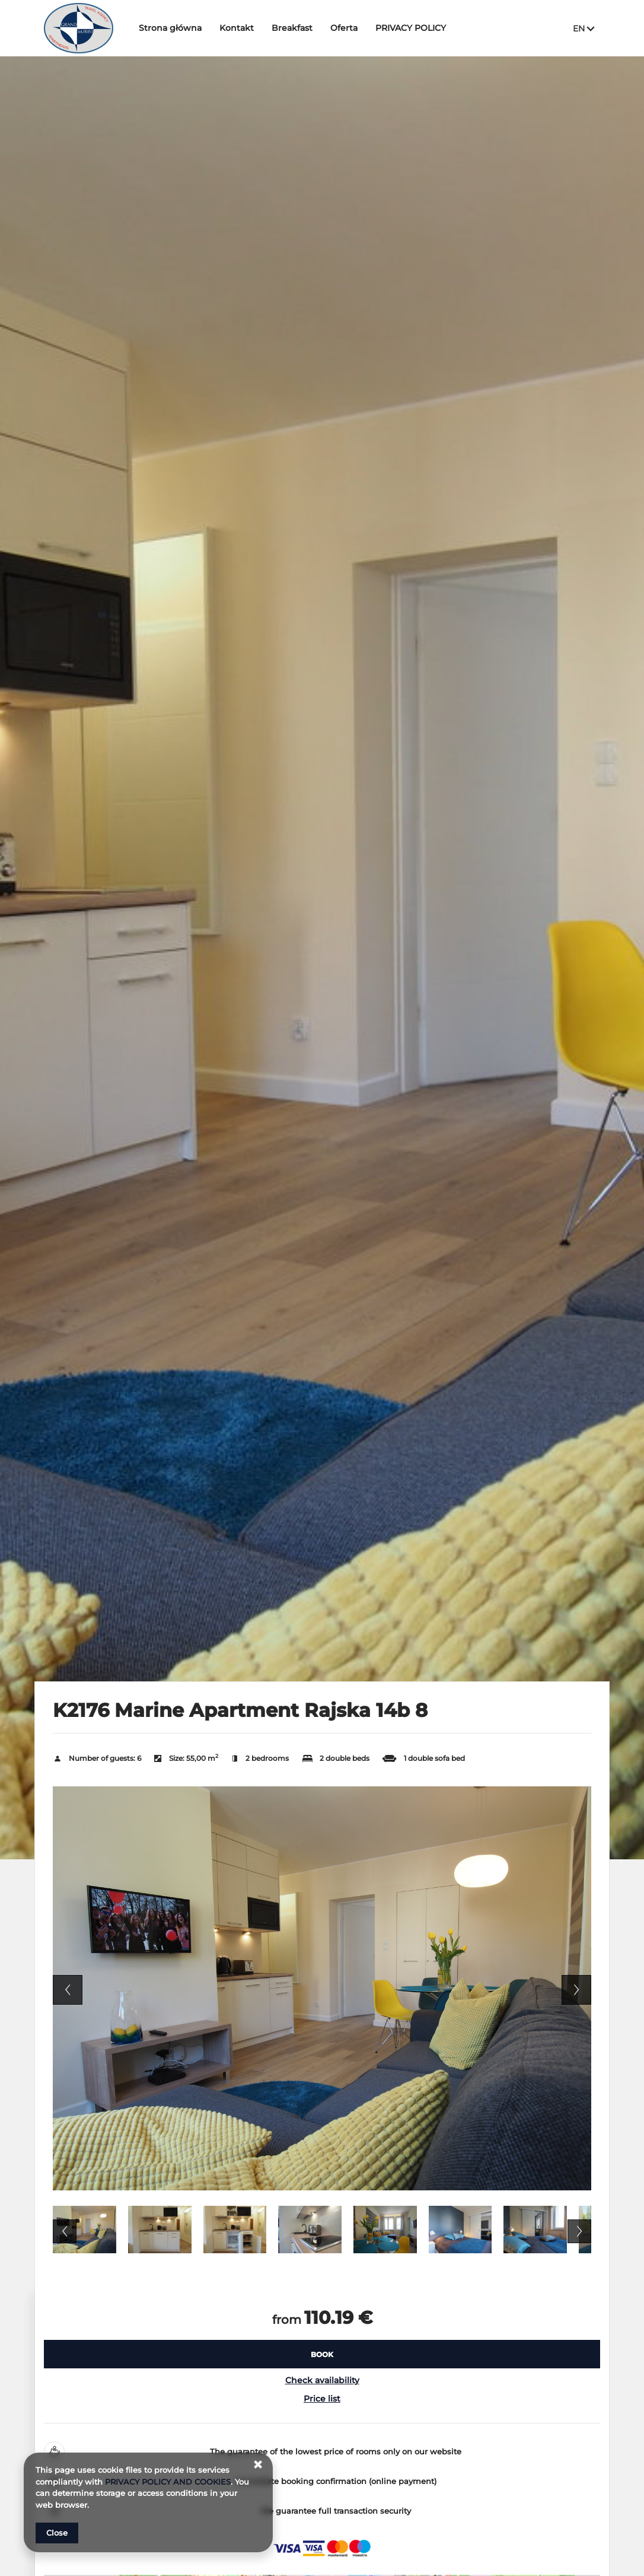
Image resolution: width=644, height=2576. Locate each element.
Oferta (344, 28)
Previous (67, 1990)
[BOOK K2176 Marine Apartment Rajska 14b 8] (322, 2354)
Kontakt (237, 28)
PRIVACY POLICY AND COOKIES (168, 2481)
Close (57, 2532)
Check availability (322, 2380)
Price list (322, 2398)
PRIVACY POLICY (411, 28)
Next (576, 1990)
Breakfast (292, 28)
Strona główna (170, 28)
